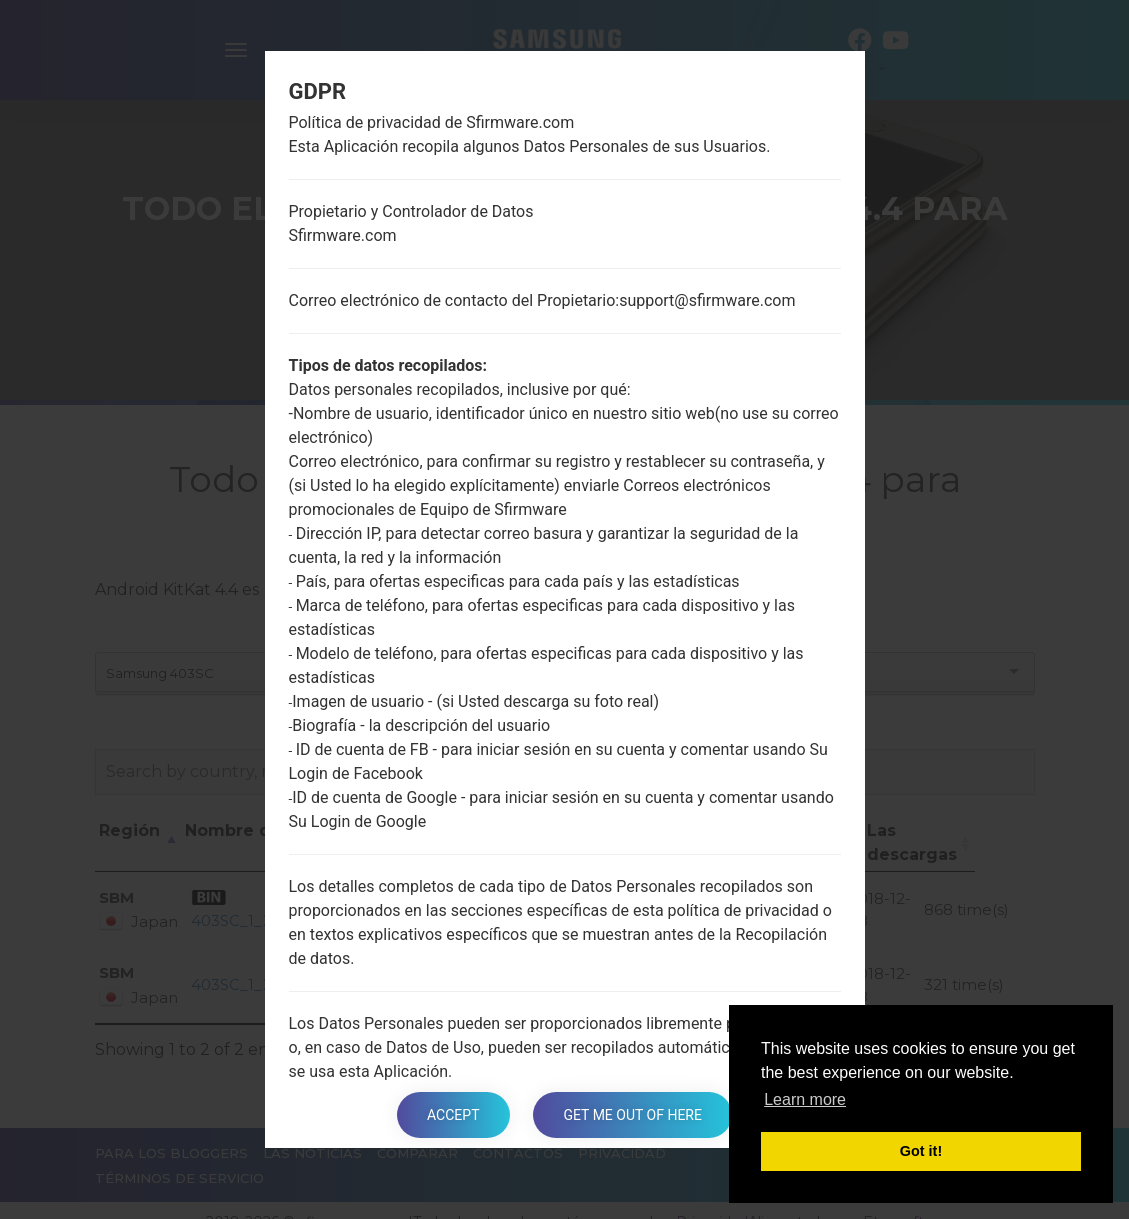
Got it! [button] (921, 1151)
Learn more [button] (805, 1099)
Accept (453, 1115)
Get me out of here (632, 1115)
